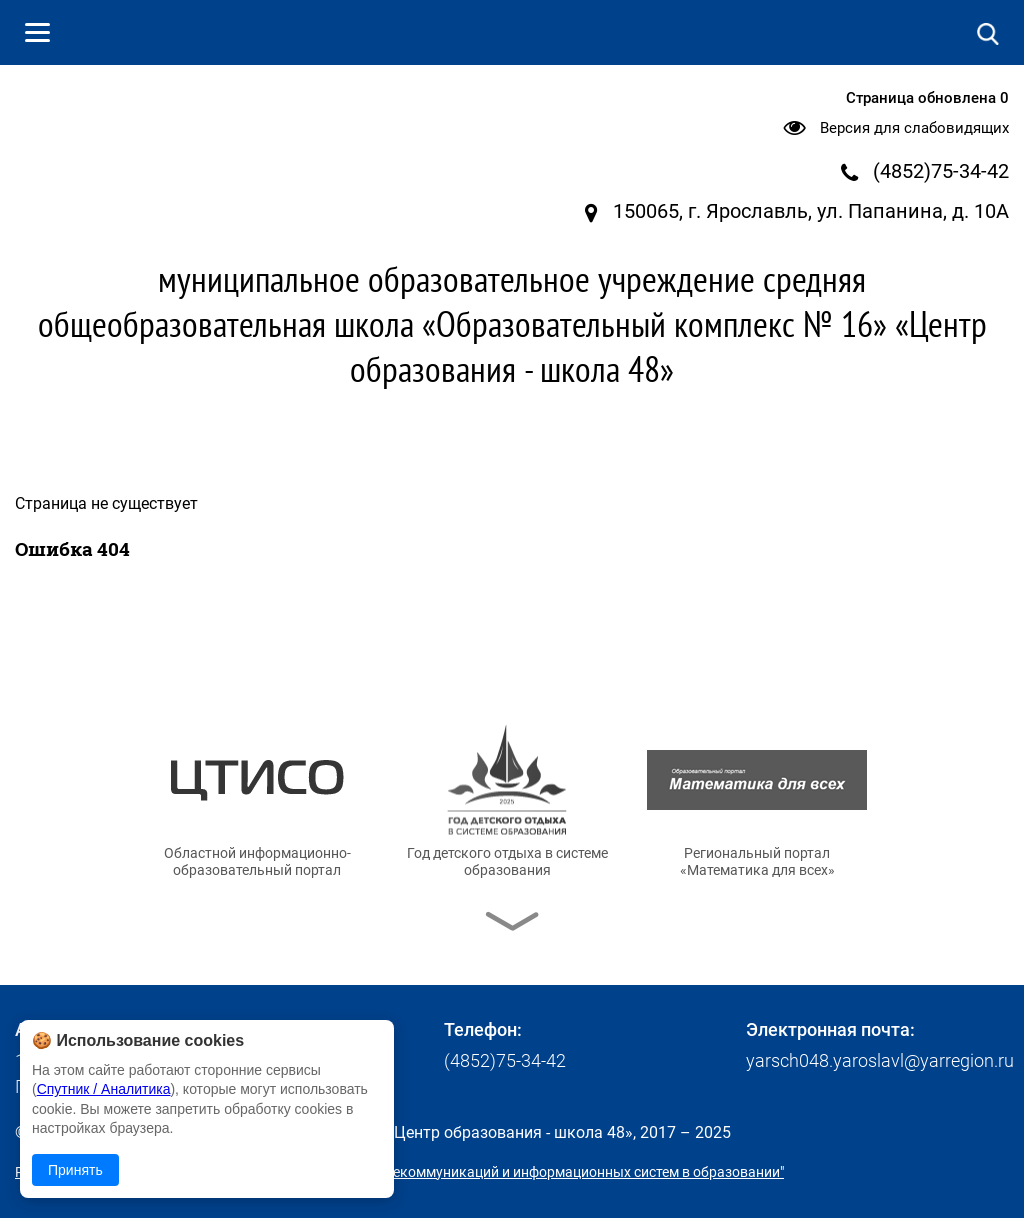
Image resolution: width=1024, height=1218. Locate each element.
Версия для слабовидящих (914, 128)
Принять (75, 1170)
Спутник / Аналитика (104, 1089)
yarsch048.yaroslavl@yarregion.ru (880, 1060)
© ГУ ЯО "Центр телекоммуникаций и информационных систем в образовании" (526, 1172)
